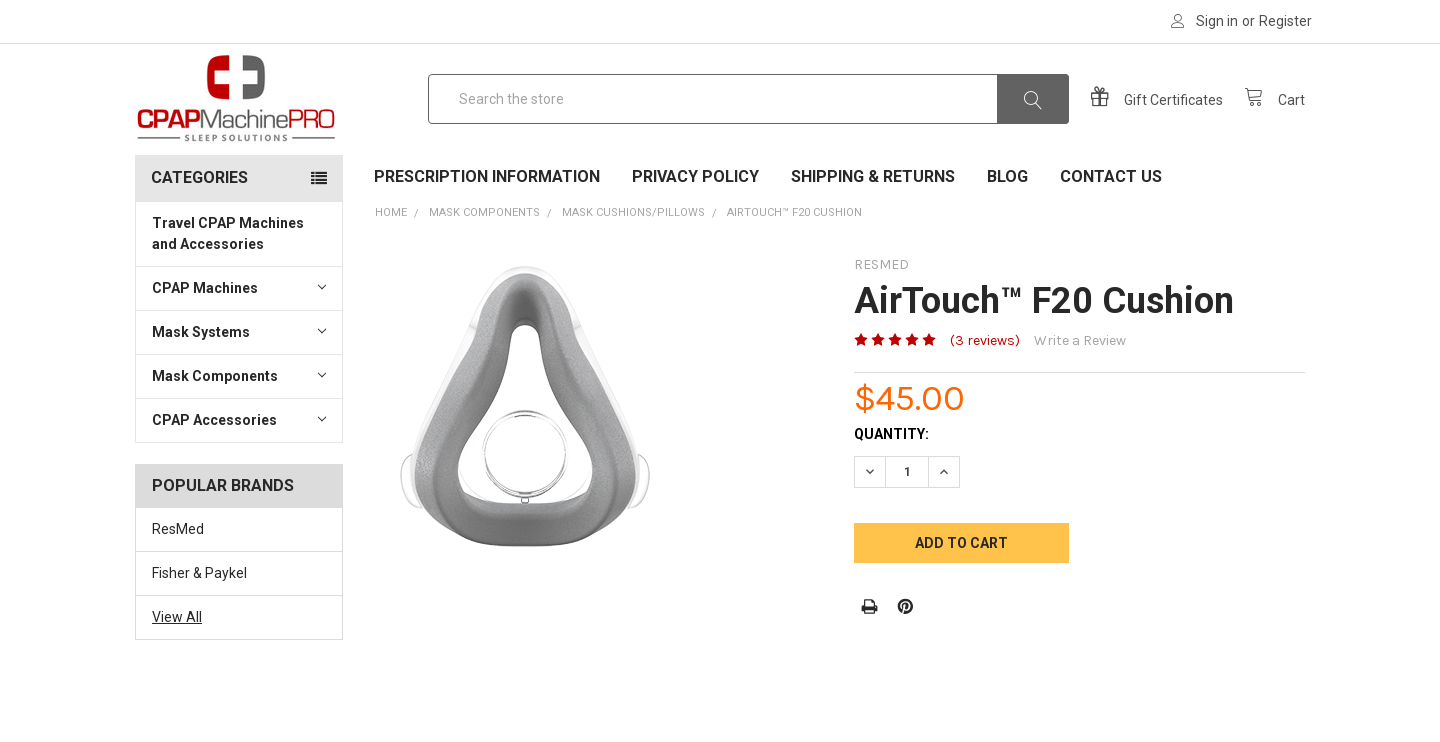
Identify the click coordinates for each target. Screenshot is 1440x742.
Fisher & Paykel (199, 627)
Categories (199, 231)
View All (177, 671)
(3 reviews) (985, 394)
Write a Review (1080, 394)
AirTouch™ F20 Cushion (794, 266)
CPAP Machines (239, 341)
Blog (1007, 230)
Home (391, 266)
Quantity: (891, 488)
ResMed (178, 583)
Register (1285, 21)
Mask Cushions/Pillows (633, 266)
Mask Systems (239, 385)
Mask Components (239, 429)
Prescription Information (487, 230)
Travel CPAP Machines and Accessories (228, 287)
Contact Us (1111, 230)
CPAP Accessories (239, 473)
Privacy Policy (695, 230)
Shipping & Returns (873, 230)
